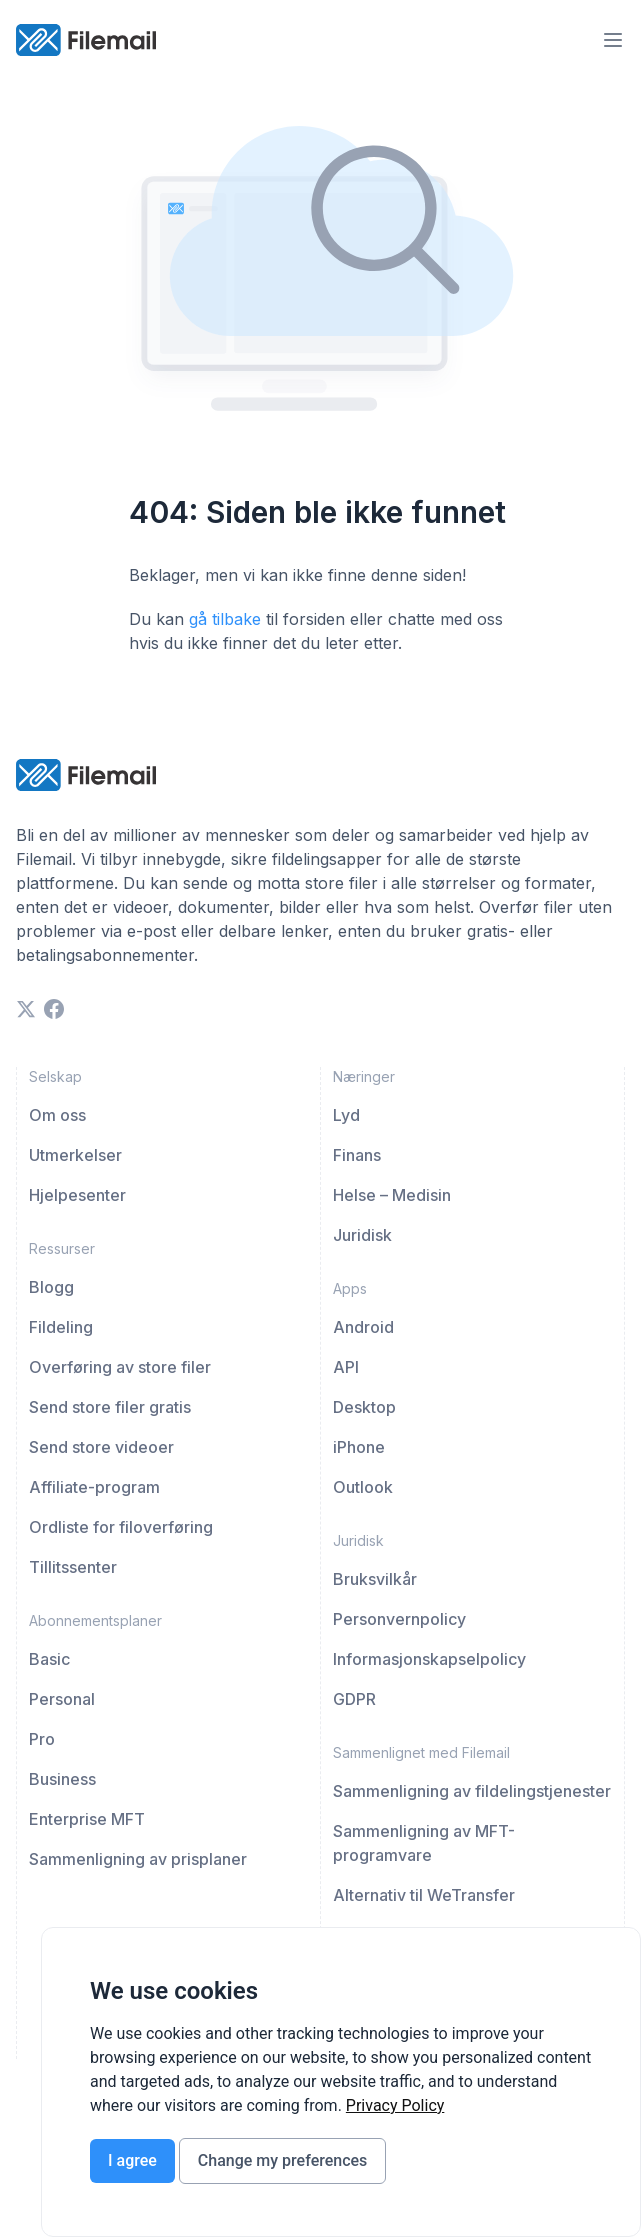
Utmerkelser (75, 1155)
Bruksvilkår (375, 1579)
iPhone (359, 1447)
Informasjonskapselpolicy (429, 1659)
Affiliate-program (94, 1487)
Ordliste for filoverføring (121, 1527)
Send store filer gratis (110, 1407)
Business (62, 1779)
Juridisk (362, 1235)
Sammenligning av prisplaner (138, 1859)
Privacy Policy (395, 2105)
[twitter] (26, 1009)
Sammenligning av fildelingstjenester (472, 1791)
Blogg (51, 1287)
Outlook (363, 1487)
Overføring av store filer (120, 1367)
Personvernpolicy (399, 1619)
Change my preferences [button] (282, 2160)
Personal (62, 1699)
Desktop (364, 1407)
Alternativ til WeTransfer (424, 1895)
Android (363, 1327)
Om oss (57, 1115)
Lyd (346, 1115)
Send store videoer (101, 1447)
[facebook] (54, 1009)
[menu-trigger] (613, 40)
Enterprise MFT (87, 1819)
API (346, 1367)
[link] (395, 2105)
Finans (357, 1155)
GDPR (354, 1699)
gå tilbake (225, 619)
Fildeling (61, 1327)
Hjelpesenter (77, 1195)
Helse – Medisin (392, 1195)
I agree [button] (132, 2160)
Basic (49, 1659)
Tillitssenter (73, 1567)
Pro (42, 1739)
